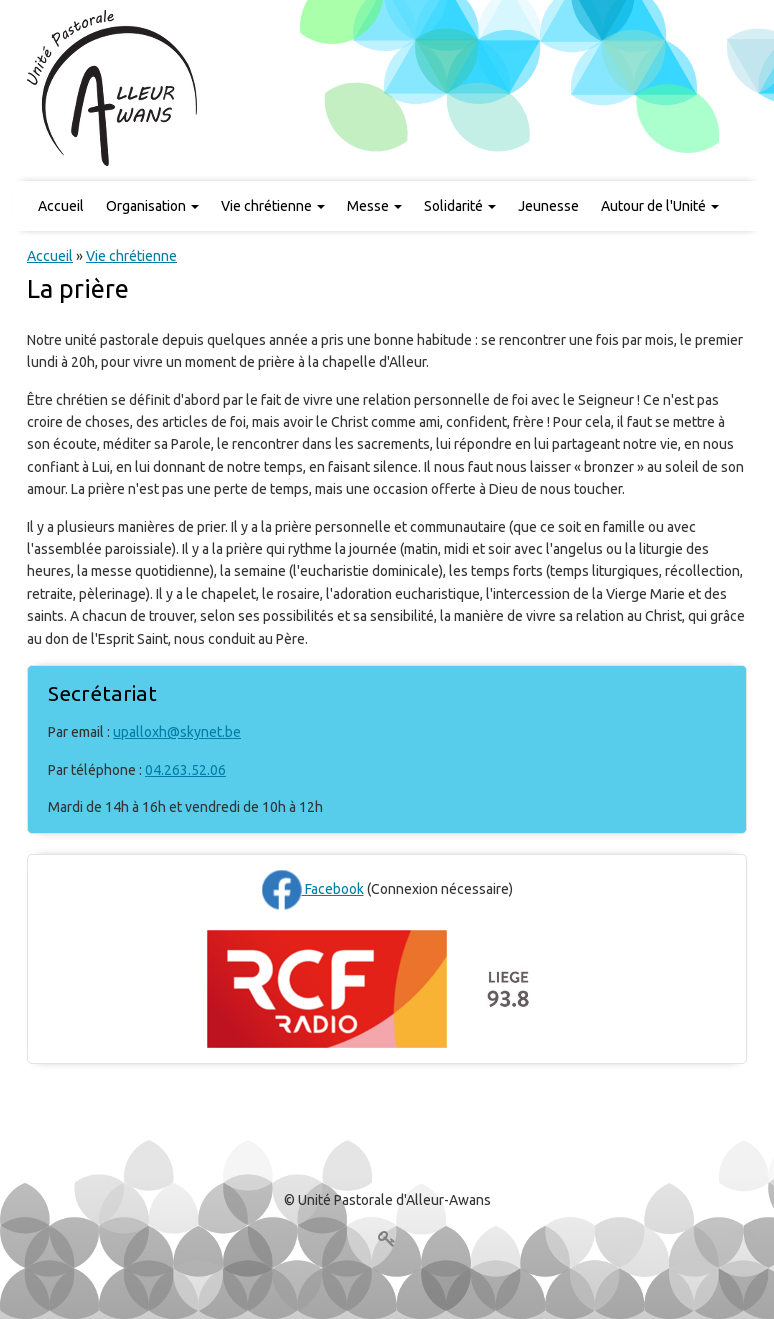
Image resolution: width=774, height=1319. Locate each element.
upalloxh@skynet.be (177, 732)
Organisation (152, 206)
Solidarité (460, 206)
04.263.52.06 (185, 770)
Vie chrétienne (273, 206)
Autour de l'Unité (660, 206)
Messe (374, 206)
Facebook (313, 889)
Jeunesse (548, 206)
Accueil (61, 206)
